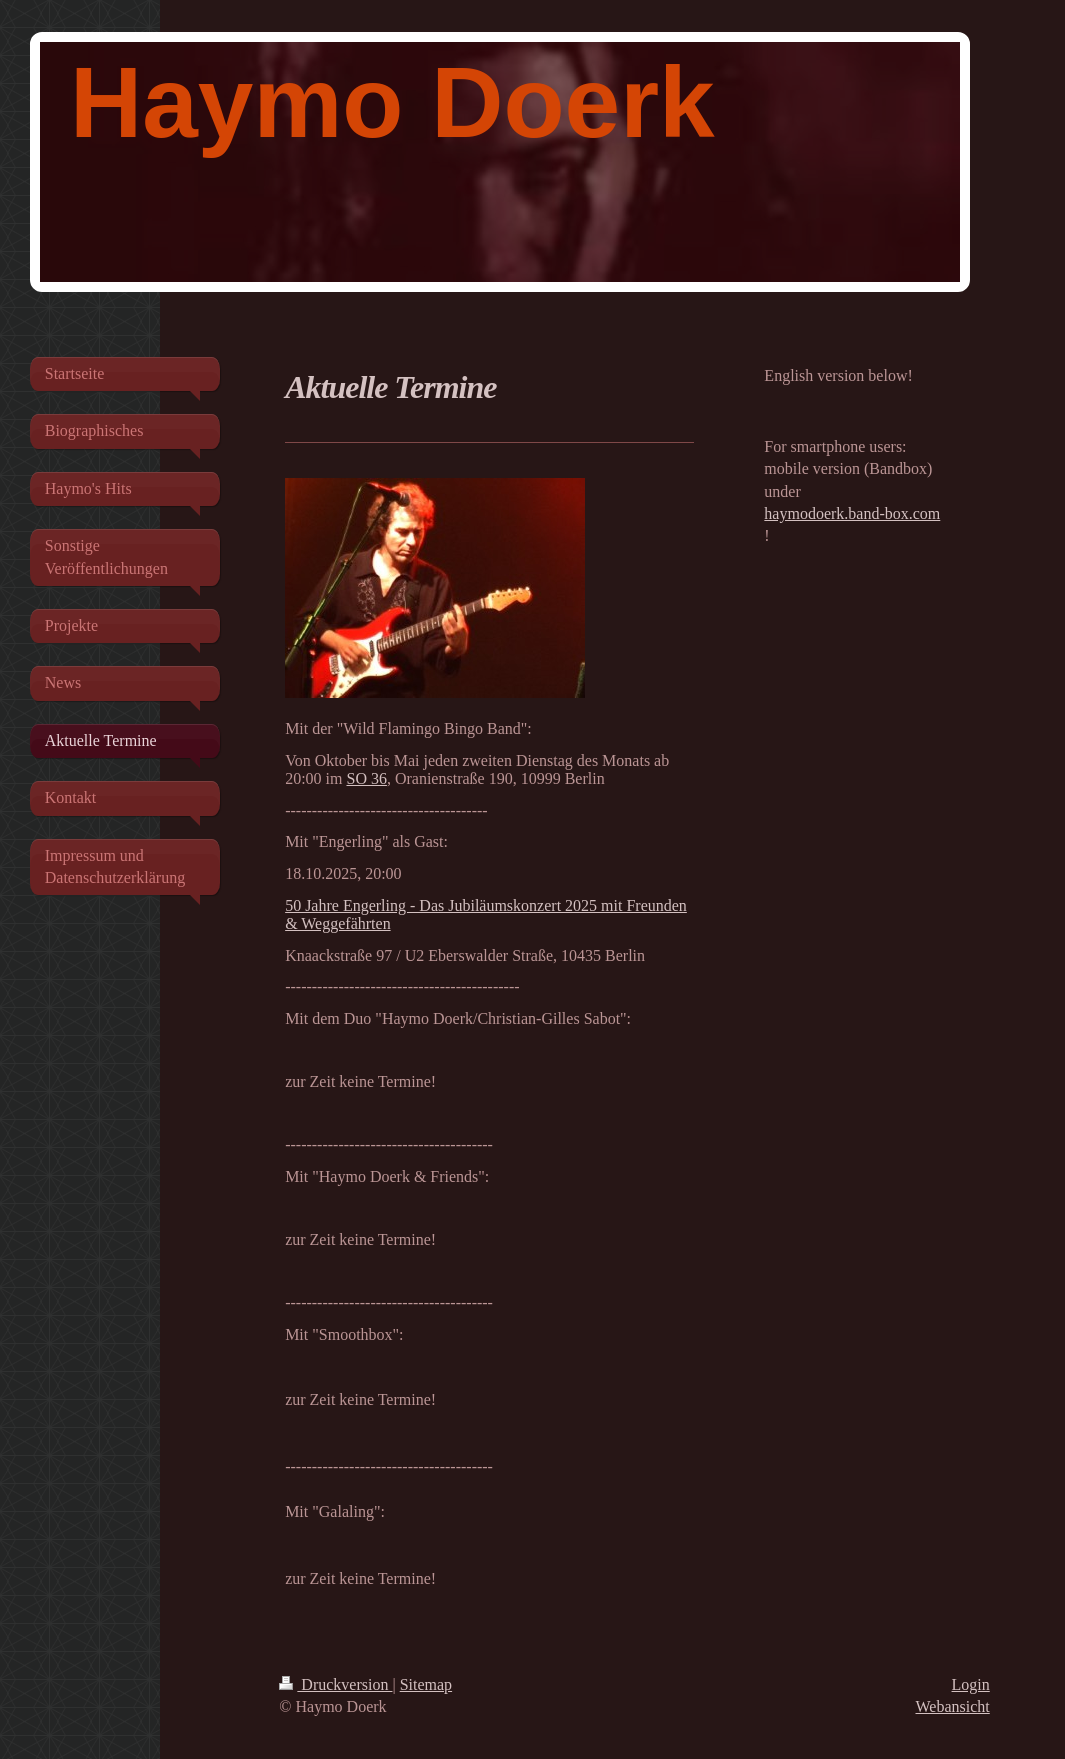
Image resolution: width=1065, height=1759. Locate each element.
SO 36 (366, 778)
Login (971, 1684)
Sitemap (426, 1684)
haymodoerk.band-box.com (852, 513)
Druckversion (335, 1684)
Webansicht (953, 1706)
